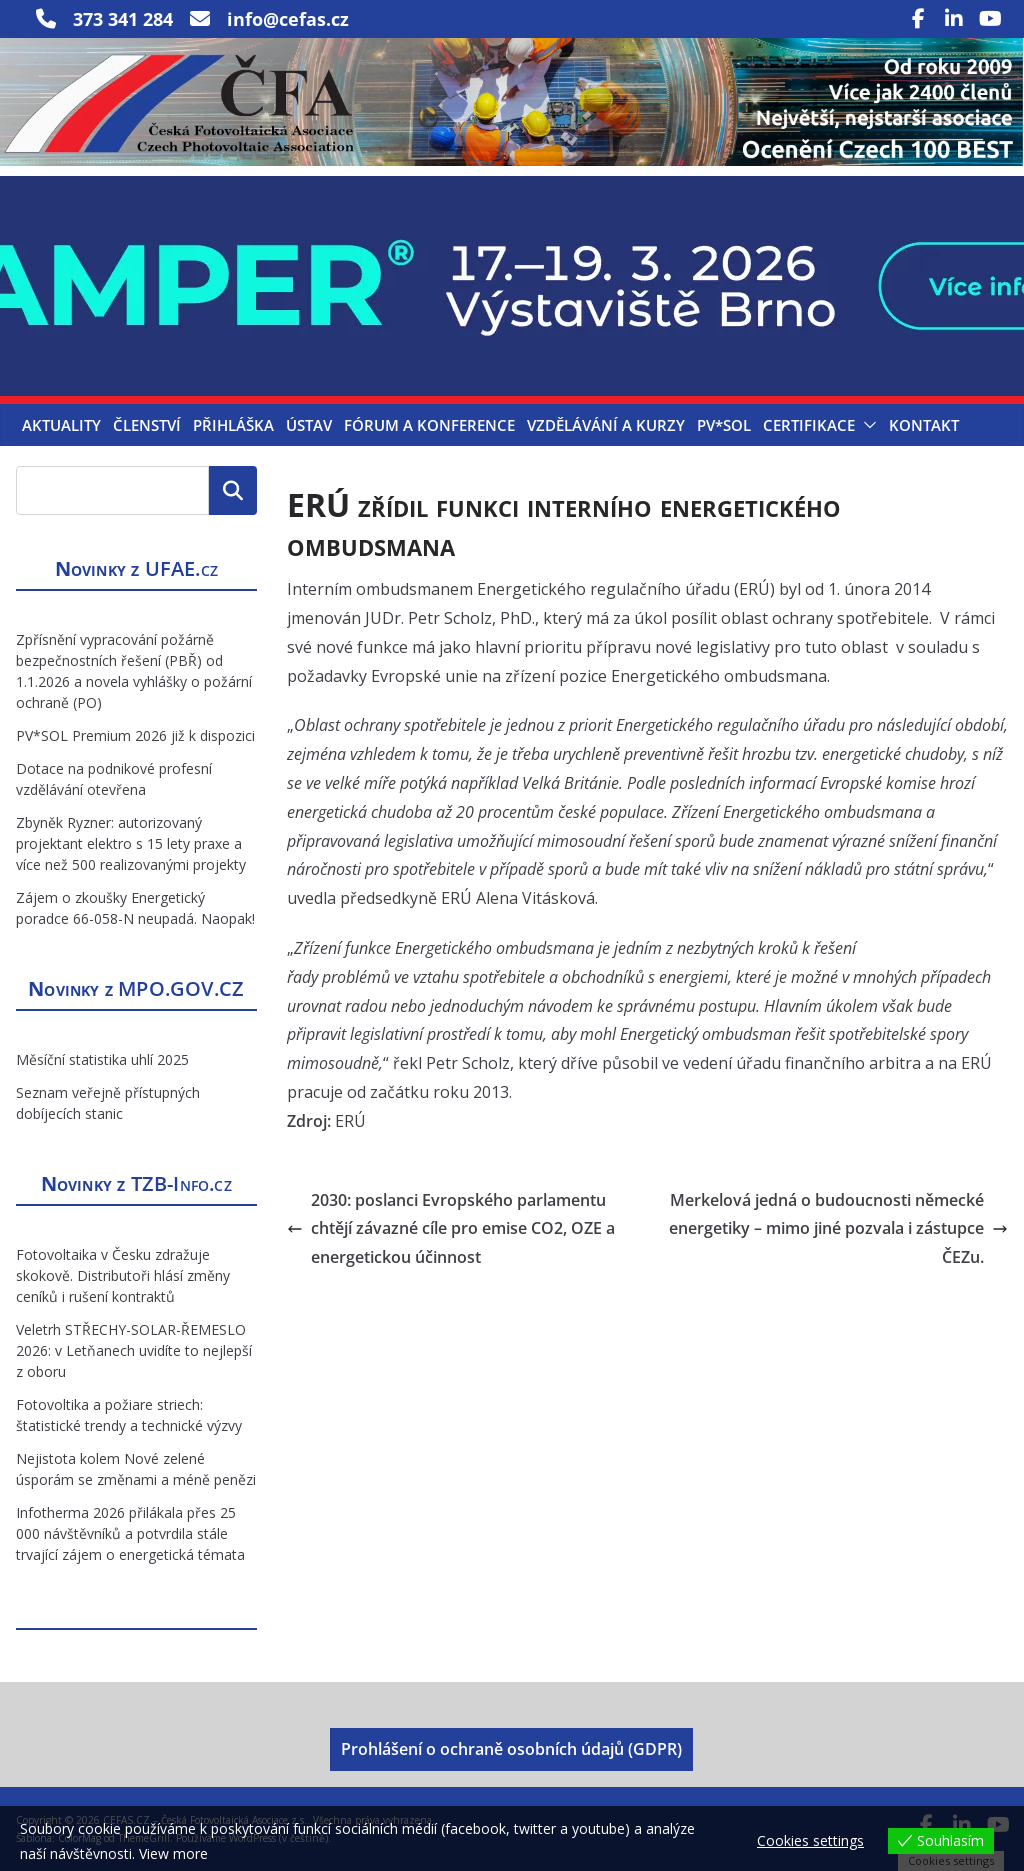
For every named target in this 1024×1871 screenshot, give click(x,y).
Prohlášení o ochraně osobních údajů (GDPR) (511, 1749)
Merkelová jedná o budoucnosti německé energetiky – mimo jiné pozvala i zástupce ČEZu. (838, 1229)
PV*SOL (724, 425)
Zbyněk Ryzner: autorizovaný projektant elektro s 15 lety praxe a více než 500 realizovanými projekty (131, 843)
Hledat (233, 490)
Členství (147, 425)
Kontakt (924, 425)
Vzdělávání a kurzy (606, 425)
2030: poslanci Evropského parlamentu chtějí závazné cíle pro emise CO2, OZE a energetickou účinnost (451, 1229)
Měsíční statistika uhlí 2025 (102, 1059)
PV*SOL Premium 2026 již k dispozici (135, 735)
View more (173, 1853)
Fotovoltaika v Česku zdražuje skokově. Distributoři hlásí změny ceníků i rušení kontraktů (123, 1275)
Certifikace (809, 425)
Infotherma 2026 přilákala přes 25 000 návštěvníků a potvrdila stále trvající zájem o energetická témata (130, 1533)
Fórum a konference (429, 425)
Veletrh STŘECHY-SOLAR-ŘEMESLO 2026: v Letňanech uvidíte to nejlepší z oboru (134, 1350)
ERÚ (350, 1121)
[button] (866, 425)
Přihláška (233, 425)
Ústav (309, 425)
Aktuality (61, 425)
